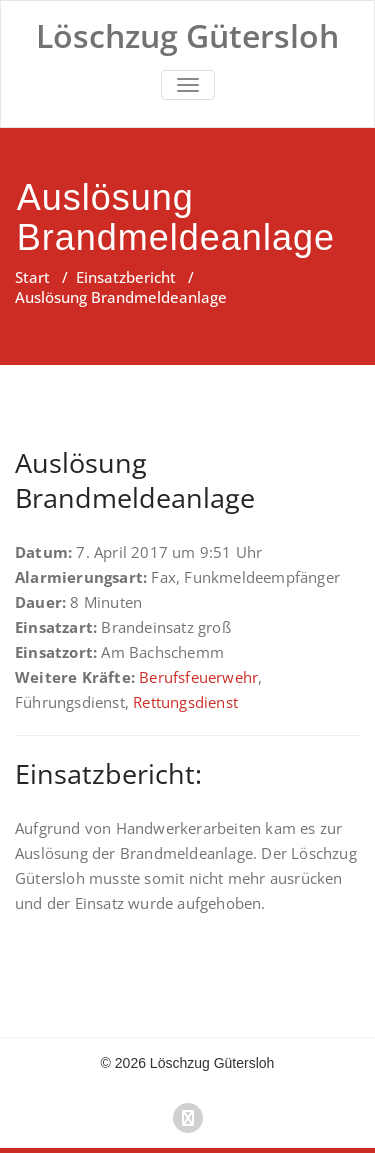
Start (32, 277)
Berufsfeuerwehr (198, 677)
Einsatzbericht (126, 277)
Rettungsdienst (185, 702)
